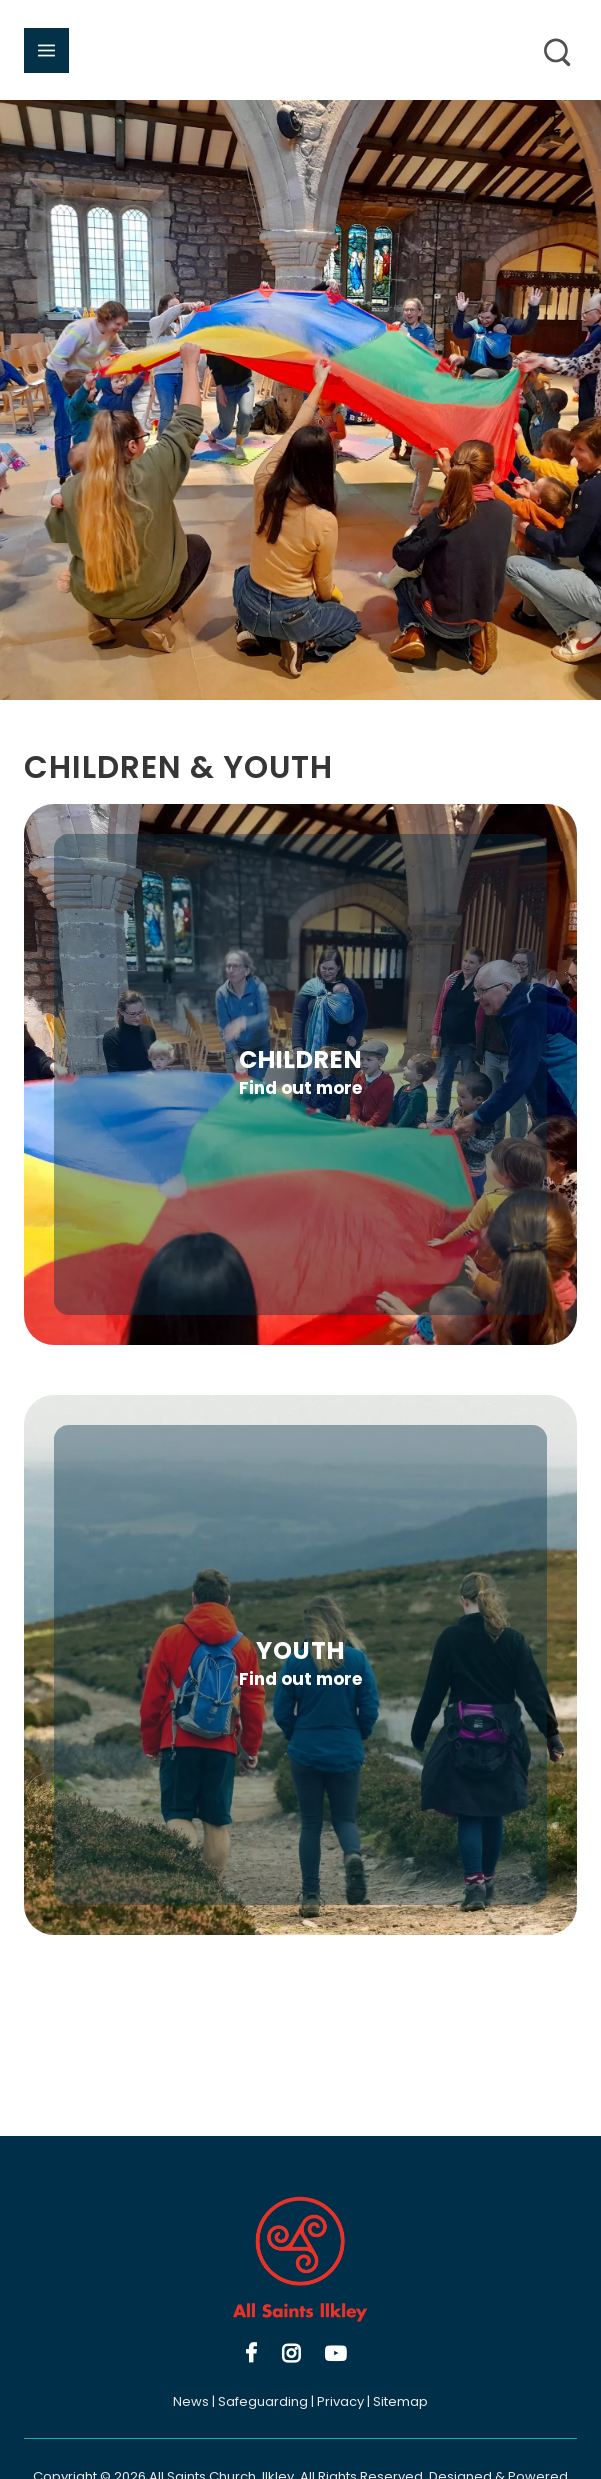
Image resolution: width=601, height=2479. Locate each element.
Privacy (340, 2401)
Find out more (300, 1088)
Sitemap (400, 2401)
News (191, 2401)
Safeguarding (263, 2401)
